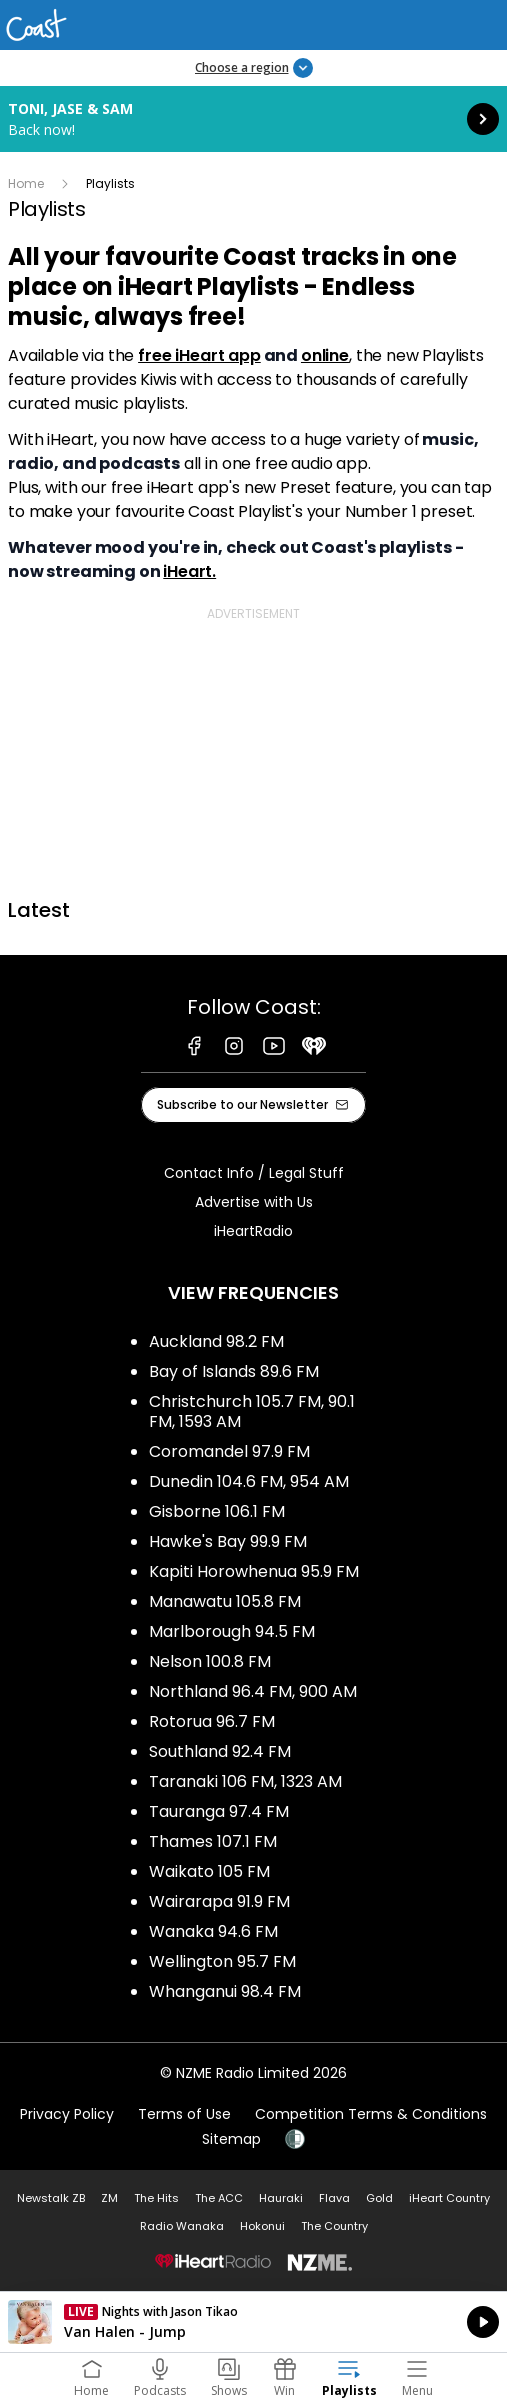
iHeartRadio (253, 1231)
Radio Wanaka (182, 2226)
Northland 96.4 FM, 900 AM (253, 1691)
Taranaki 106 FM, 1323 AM (245, 1781)
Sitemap (231, 2139)
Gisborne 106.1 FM (217, 1511)
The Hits (156, 2198)
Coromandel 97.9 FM (229, 1451)
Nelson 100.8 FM (210, 1661)
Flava (334, 2198)
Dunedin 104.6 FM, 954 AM (249, 1481)
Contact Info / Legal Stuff (254, 1173)
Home (26, 183)
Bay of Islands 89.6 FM (234, 1371)
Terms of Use (184, 2114)
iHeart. (189, 571)
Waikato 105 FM (209, 1871)
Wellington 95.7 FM (222, 1961)
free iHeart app (199, 355)
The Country (334, 2226)
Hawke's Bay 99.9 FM (228, 1541)
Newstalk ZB (51, 2198)
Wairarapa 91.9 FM (219, 1901)
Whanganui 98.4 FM (225, 1991)
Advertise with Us (254, 1202)
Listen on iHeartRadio (253, 2322)
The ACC (219, 2198)
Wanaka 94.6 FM (213, 1931)
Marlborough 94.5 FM (232, 1631)
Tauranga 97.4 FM (219, 1811)
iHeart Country (449, 2198)
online (325, 355)
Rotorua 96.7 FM (212, 1721)
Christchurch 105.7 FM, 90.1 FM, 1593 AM (252, 1411)
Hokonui (262, 2226)
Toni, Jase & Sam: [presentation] (253, 119)
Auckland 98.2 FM (216, 1341)
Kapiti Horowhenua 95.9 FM (254, 1571)
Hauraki (281, 2198)
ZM (109, 2198)
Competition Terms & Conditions (371, 2114)
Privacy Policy (67, 2114)
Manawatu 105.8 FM (225, 1601)
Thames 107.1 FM (213, 1841)
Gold (379, 2198)
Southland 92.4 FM (220, 1751)
